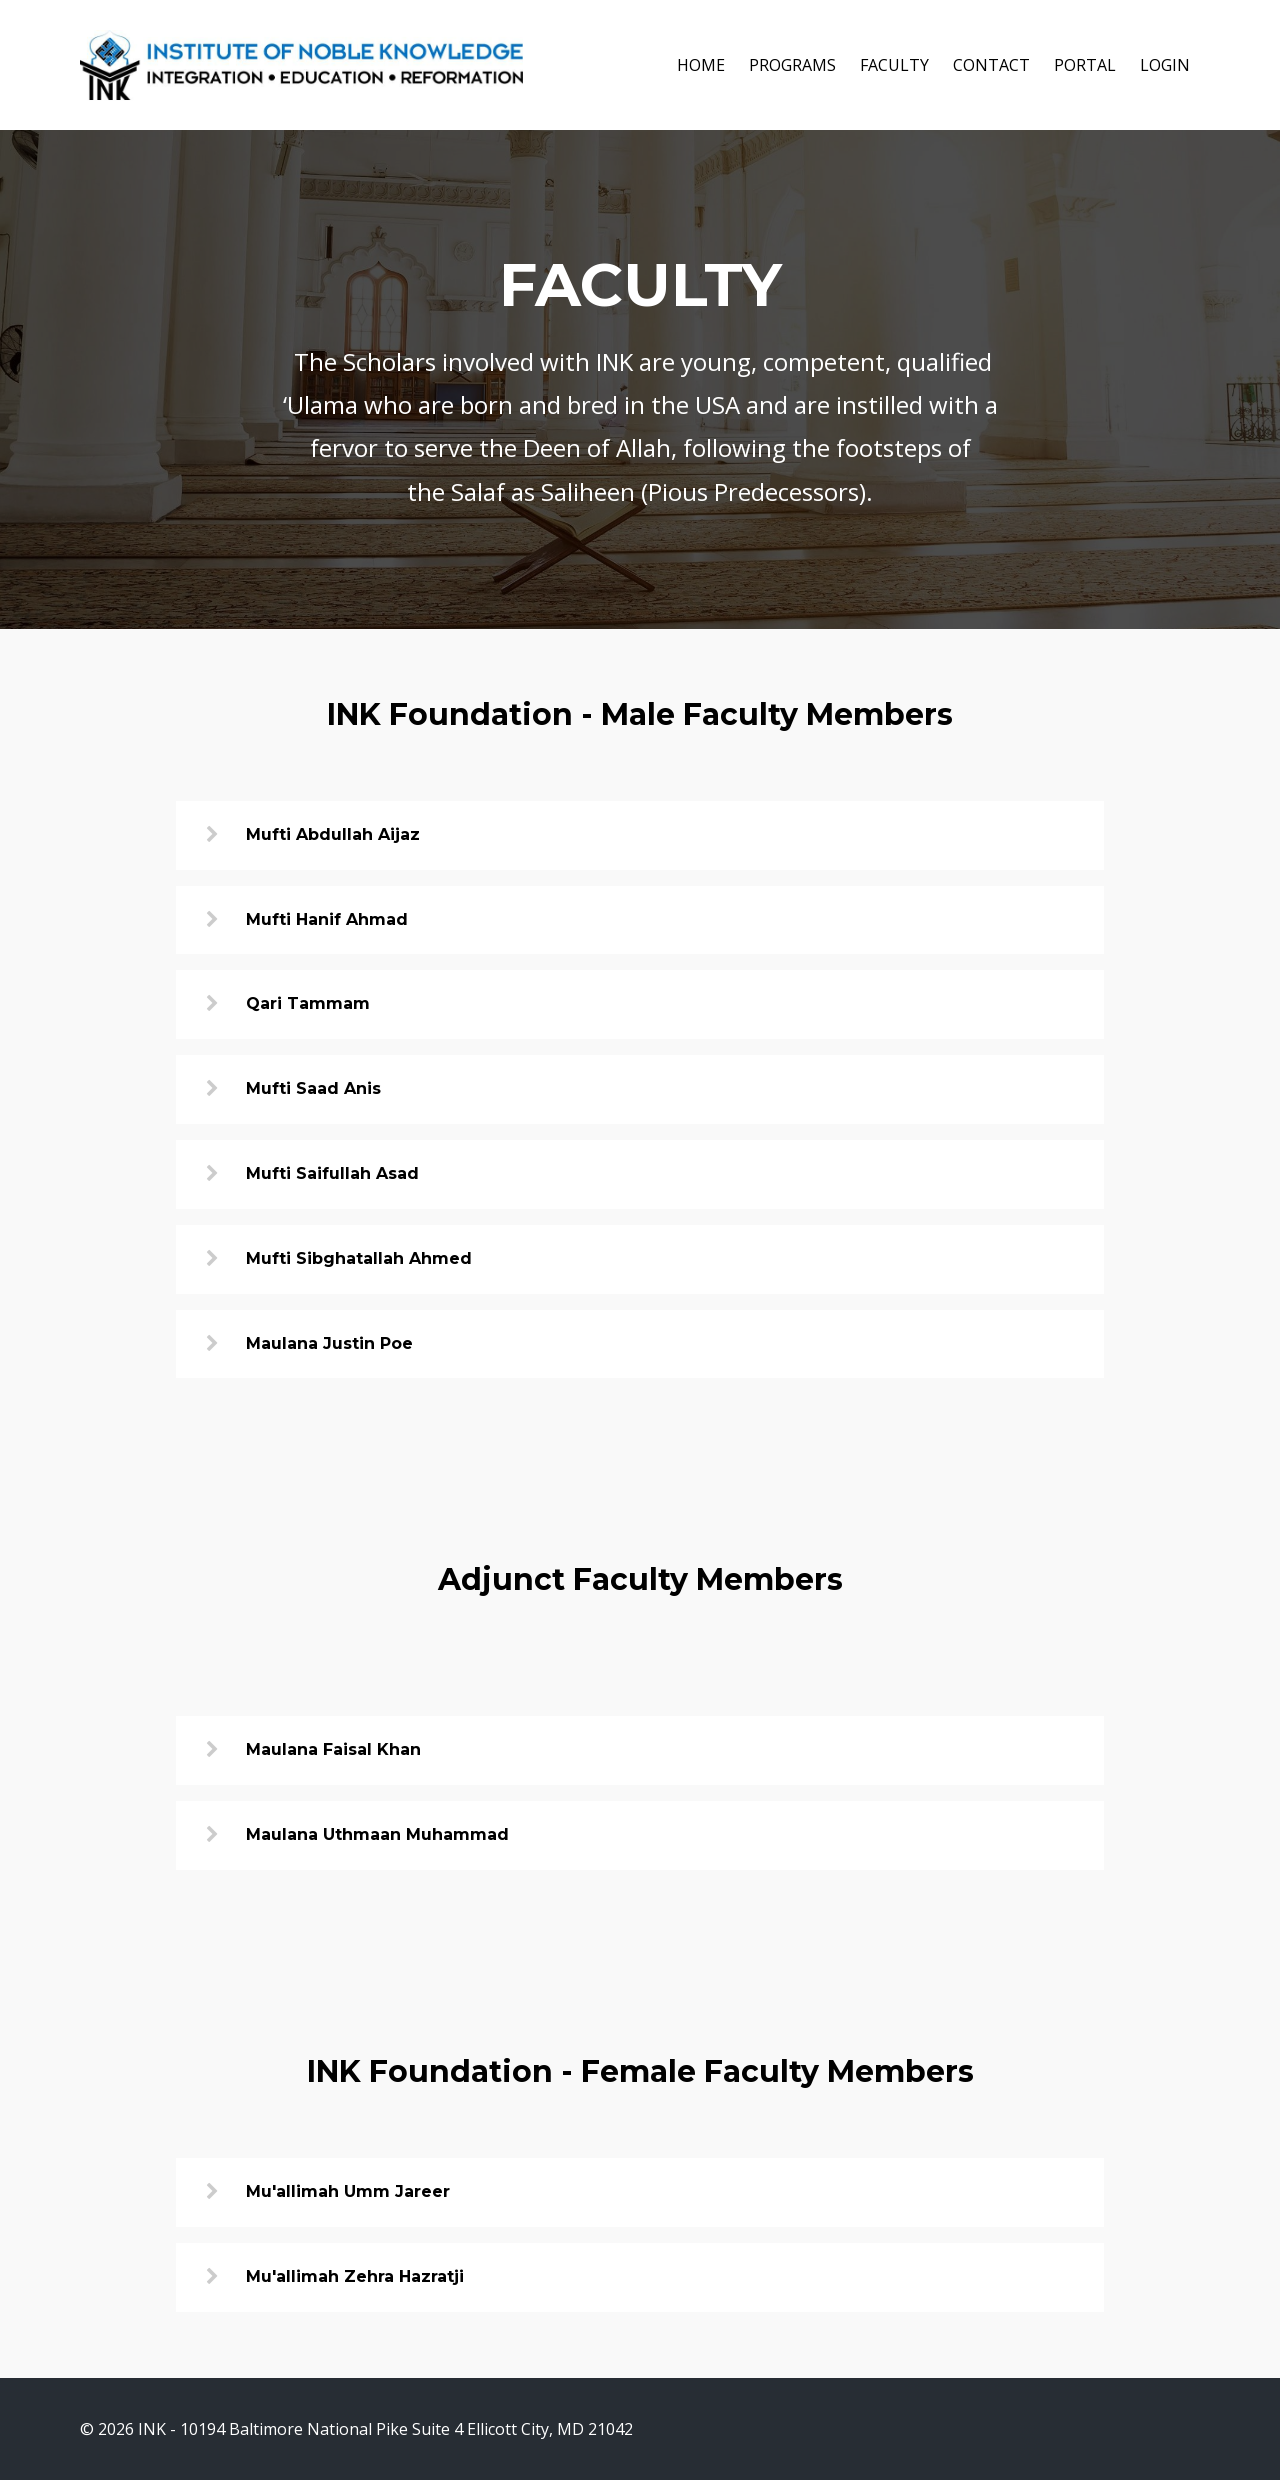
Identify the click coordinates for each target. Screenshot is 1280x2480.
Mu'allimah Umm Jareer (348, 2191)
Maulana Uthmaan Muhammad (377, 1834)
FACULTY (894, 65)
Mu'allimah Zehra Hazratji (355, 2276)
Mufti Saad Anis (313, 1088)
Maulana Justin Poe (329, 1343)
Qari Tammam (308, 1003)
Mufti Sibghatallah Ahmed (359, 1258)
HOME (701, 65)
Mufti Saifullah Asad (332, 1173)
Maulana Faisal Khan (333, 1749)
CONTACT (991, 65)
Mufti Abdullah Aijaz (333, 834)
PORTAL (1085, 65)
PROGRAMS (792, 65)
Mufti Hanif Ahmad (327, 919)
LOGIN (1165, 65)
